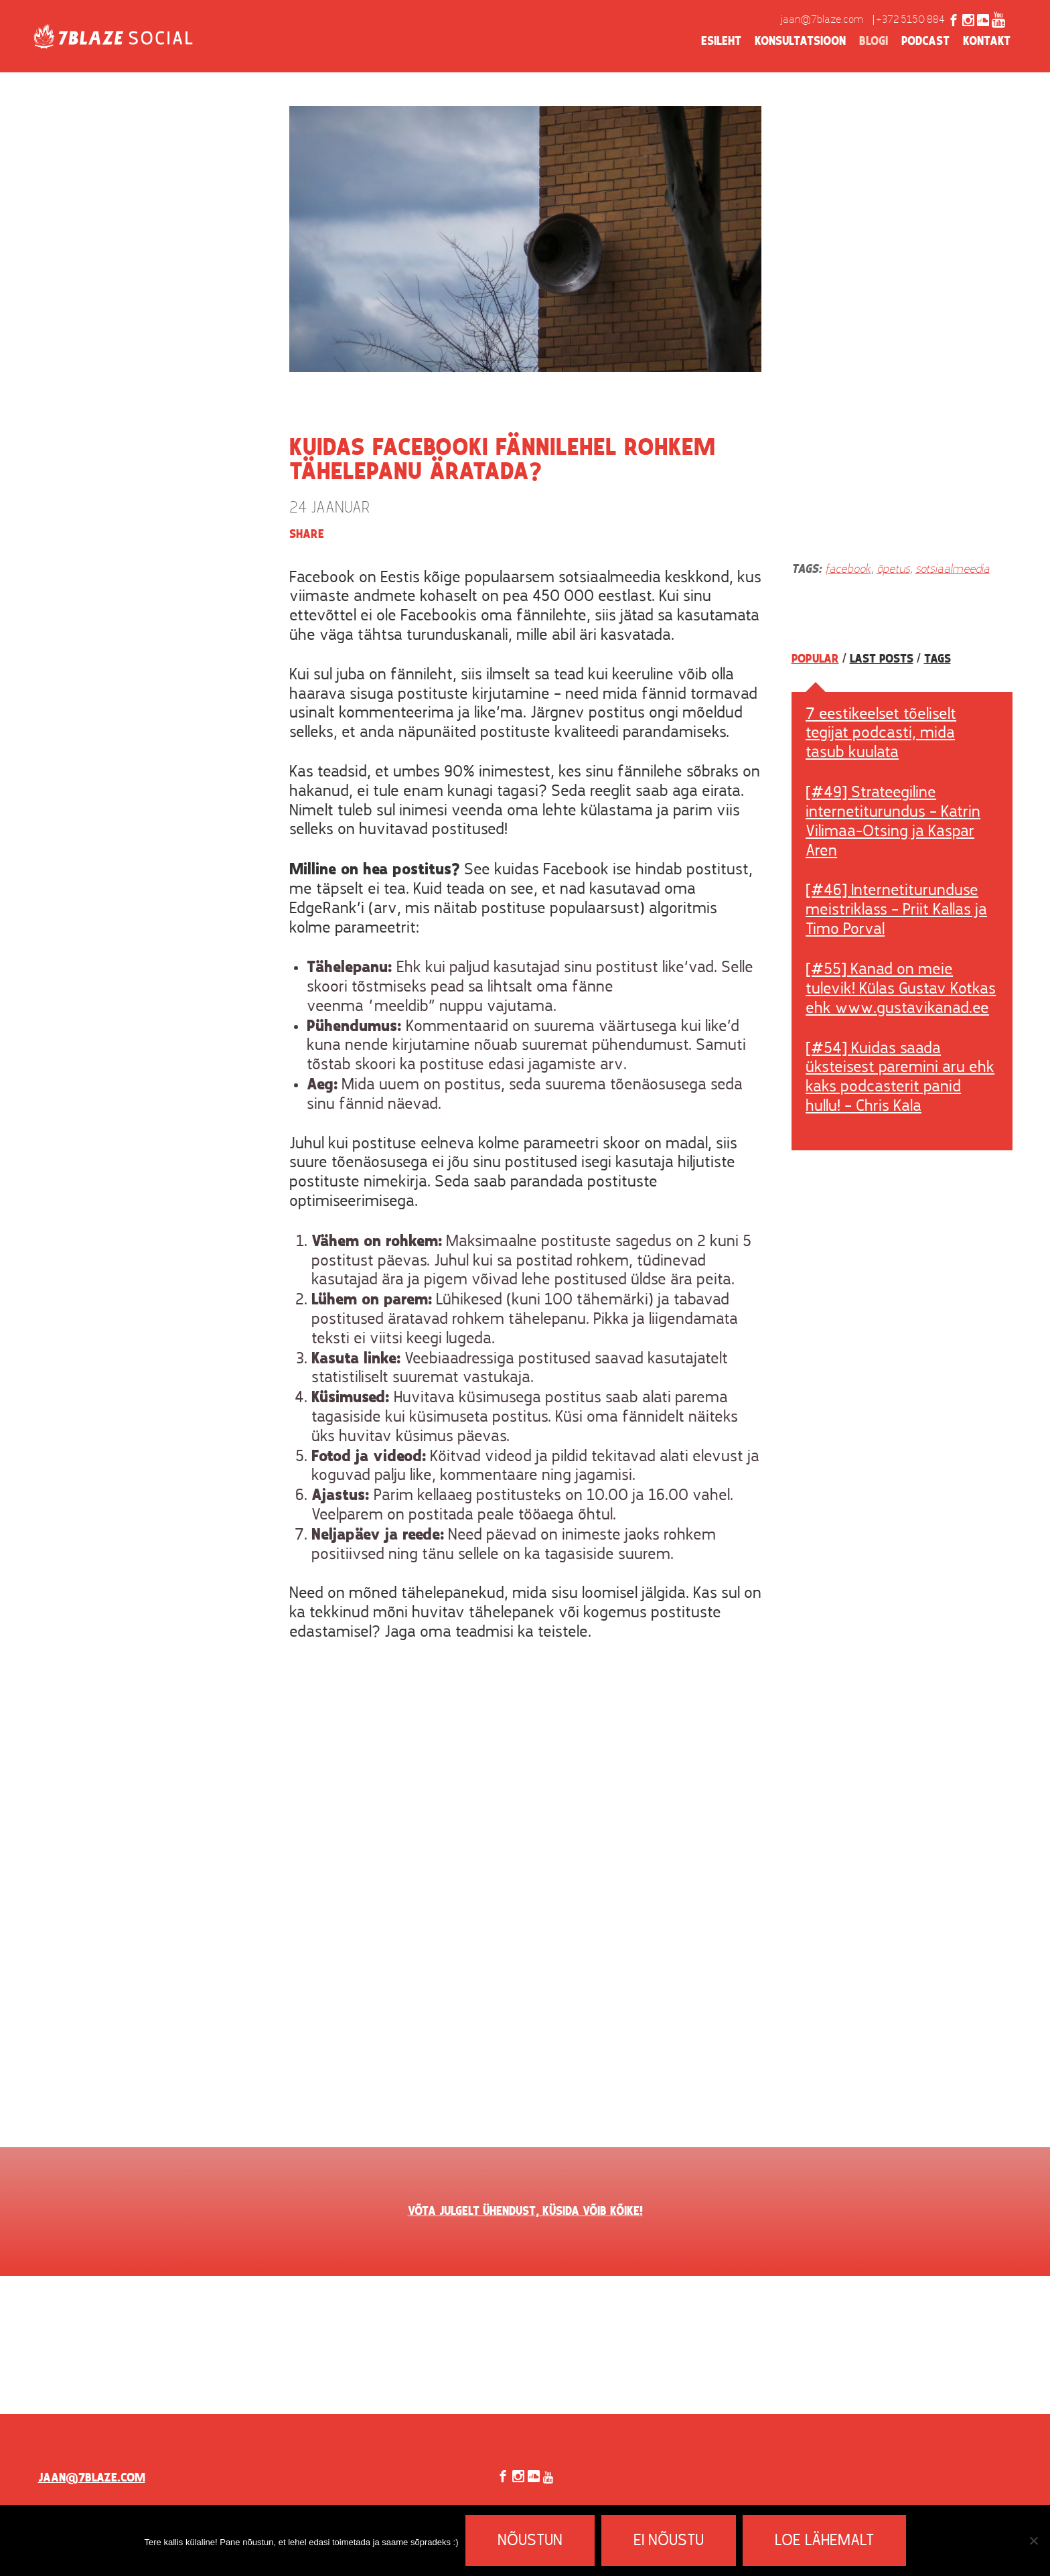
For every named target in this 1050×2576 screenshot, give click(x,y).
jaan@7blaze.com (822, 20)
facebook (848, 569)
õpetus (893, 569)
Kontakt (986, 42)
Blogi (873, 42)
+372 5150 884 (910, 20)
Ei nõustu (668, 2541)
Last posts (881, 659)
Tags (937, 659)
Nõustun (530, 2541)
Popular (815, 659)
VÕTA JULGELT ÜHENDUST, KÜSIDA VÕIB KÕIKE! (525, 2212)
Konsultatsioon (800, 42)
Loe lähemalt (824, 2541)
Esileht (721, 42)
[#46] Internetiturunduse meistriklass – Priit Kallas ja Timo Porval (896, 910)
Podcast (925, 42)
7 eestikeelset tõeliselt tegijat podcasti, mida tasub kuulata (881, 734)
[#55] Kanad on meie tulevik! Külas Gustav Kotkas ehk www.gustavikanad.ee (901, 989)
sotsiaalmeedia (952, 569)
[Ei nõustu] (1033, 2540)
